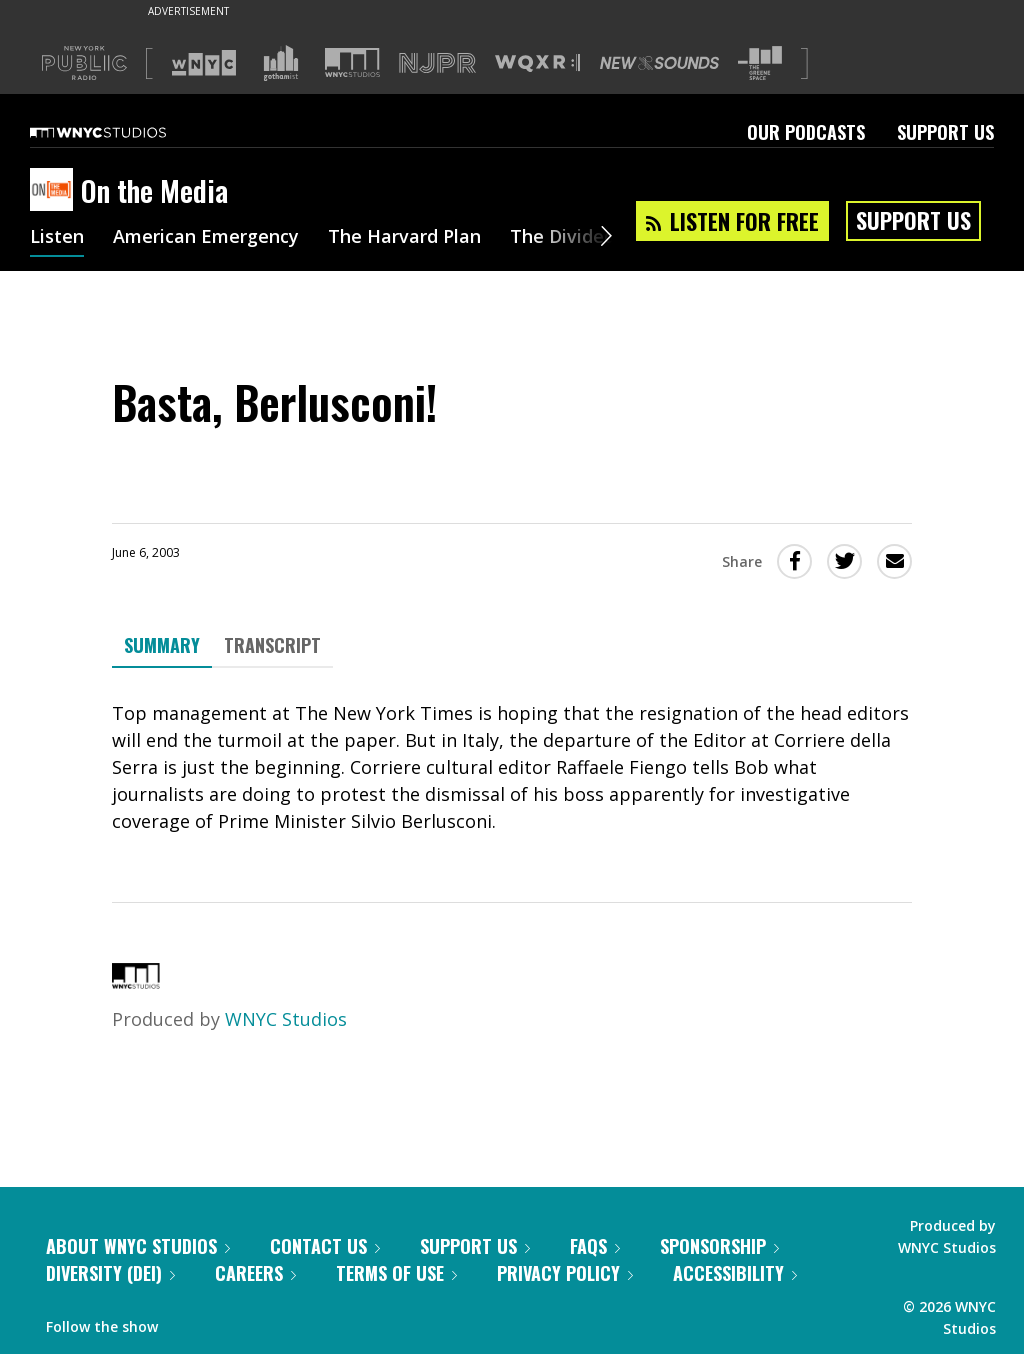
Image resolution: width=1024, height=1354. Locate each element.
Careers (255, 1273)
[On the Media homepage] (55, 191)
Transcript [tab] (272, 645)
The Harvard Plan (404, 238)
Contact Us (325, 1246)
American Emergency (206, 238)
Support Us (945, 132)
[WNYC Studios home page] (123, 132)
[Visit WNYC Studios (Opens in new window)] (352, 62)
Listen (57, 238)
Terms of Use (396, 1273)
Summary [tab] (162, 645)
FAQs (595, 1246)
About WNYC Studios (138, 1246)
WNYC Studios (286, 1019)
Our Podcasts (806, 132)
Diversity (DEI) (110, 1273)
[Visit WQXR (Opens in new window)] (537, 63)
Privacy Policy (565, 1273)
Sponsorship (719, 1246)
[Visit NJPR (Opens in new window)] (437, 63)
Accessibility (735, 1273)
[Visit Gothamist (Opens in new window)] (281, 63)
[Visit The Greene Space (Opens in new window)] (760, 63)
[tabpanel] (512, 767)
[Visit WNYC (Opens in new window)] (204, 63)
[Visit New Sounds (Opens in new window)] (659, 63)
